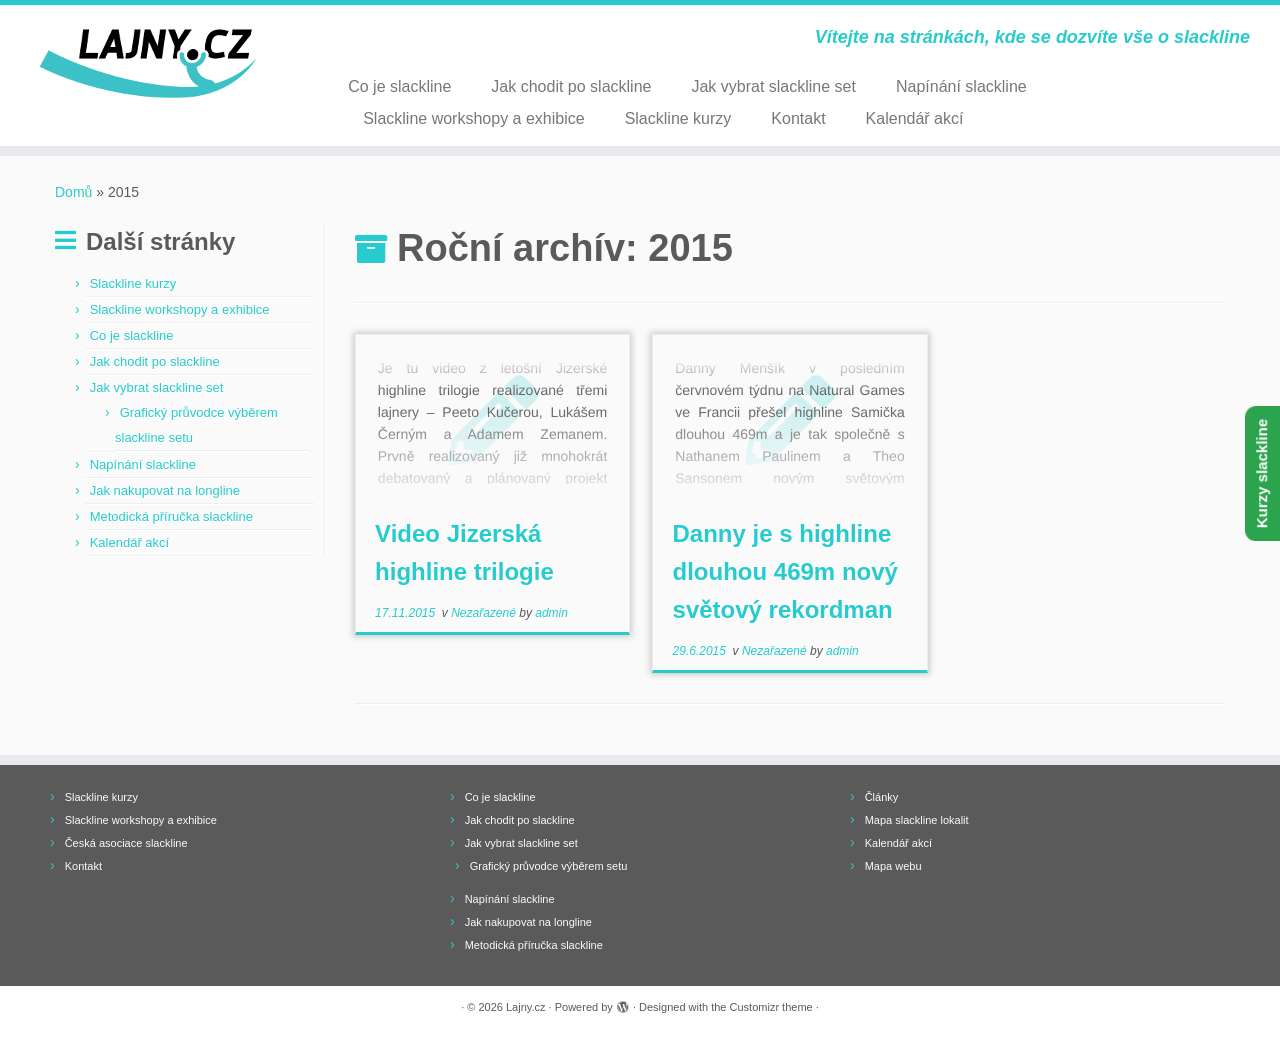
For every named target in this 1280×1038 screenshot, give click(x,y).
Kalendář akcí (915, 118)
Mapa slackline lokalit (917, 820)
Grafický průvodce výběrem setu (549, 866)
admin (551, 613)
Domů (73, 192)
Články (882, 797)
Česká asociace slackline (126, 843)
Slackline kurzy (678, 118)
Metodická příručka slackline (171, 516)
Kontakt (798, 118)
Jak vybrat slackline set (773, 86)
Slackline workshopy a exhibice (473, 118)
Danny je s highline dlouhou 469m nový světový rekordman (785, 571)
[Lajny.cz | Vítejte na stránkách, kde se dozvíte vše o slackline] (147, 64)
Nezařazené (485, 613)
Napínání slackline (961, 86)
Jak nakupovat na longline (165, 490)
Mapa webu (893, 866)
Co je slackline (399, 86)
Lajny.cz (526, 1007)
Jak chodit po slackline (571, 86)
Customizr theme (771, 1007)
